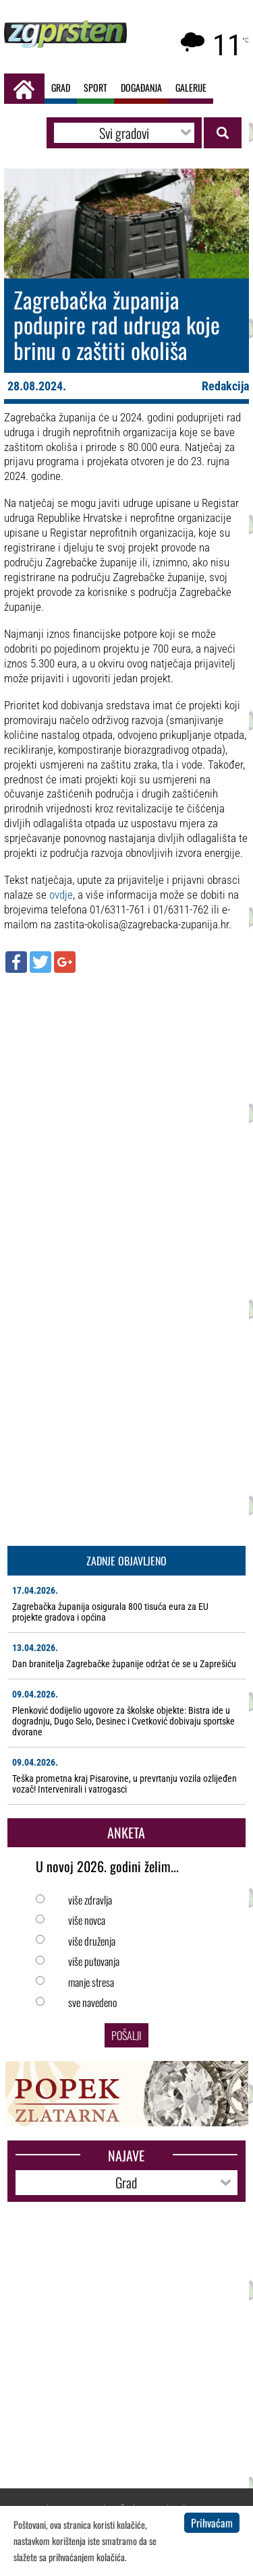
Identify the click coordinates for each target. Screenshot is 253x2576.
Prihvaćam (212, 2523)
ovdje (61, 894)
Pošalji (126, 2035)
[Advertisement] (126, 1112)
